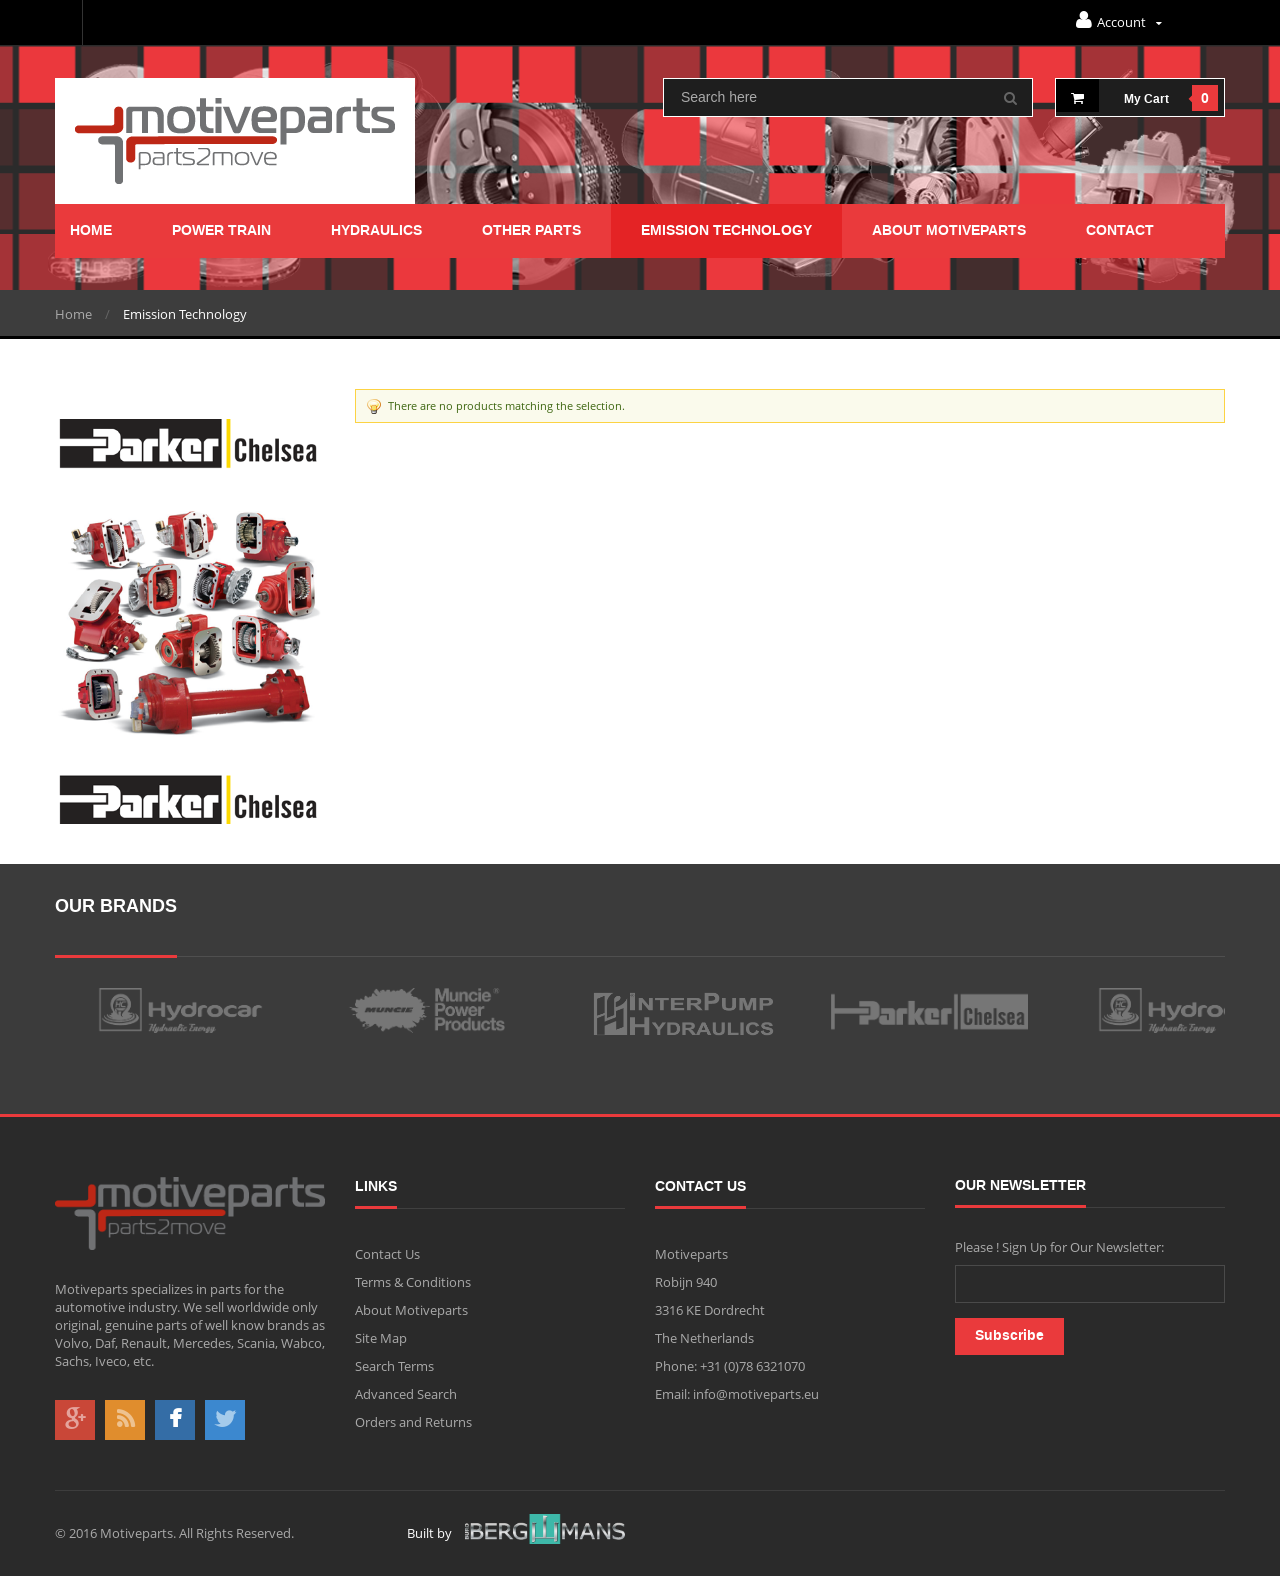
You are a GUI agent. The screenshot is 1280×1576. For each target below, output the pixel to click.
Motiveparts (691, 1254)
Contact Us (387, 1254)
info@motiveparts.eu (754, 1394)
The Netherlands (704, 1338)
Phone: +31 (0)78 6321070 (730, 1366)
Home (73, 314)
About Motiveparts (411, 1310)
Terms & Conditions (413, 1282)
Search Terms (394, 1366)
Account (1119, 20)
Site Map (381, 1338)
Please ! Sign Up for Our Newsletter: (1059, 1247)
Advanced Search (406, 1394)
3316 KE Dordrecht (710, 1310)
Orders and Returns (413, 1422)
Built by (516, 1532)
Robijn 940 (686, 1282)
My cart (1112, 95)
